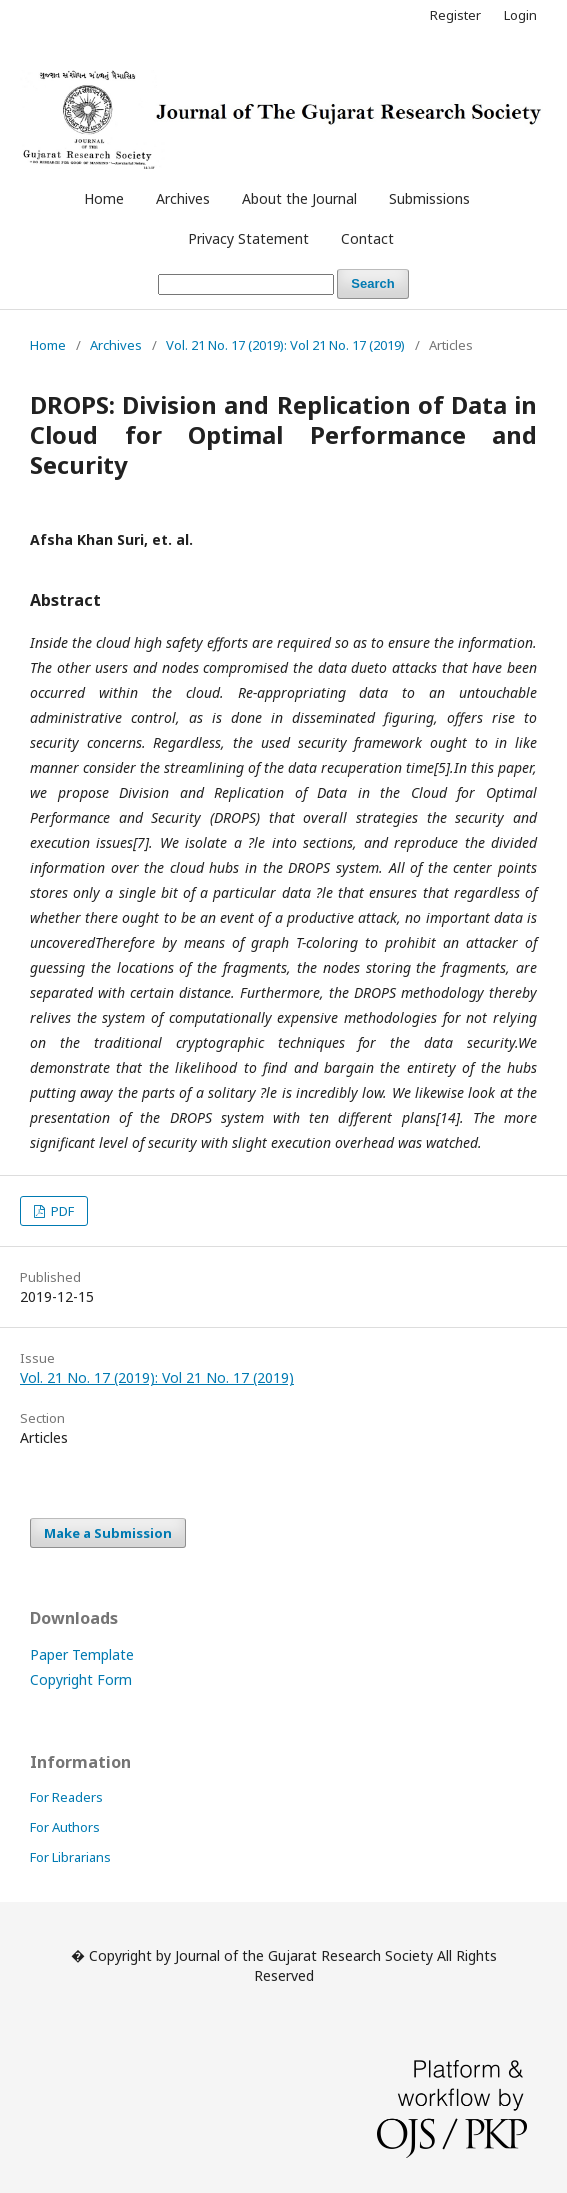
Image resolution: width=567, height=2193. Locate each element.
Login (520, 15)
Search (372, 283)
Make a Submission (108, 1533)
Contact (367, 238)
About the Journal (299, 198)
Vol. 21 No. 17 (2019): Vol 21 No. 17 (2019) (285, 345)
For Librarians (70, 1857)
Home (104, 198)
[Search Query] (246, 284)
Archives (183, 198)
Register (455, 15)
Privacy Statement (248, 238)
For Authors (65, 1827)
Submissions (429, 198)
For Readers (66, 1797)
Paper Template (82, 1654)
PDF (61, 1211)
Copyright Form (81, 1679)
